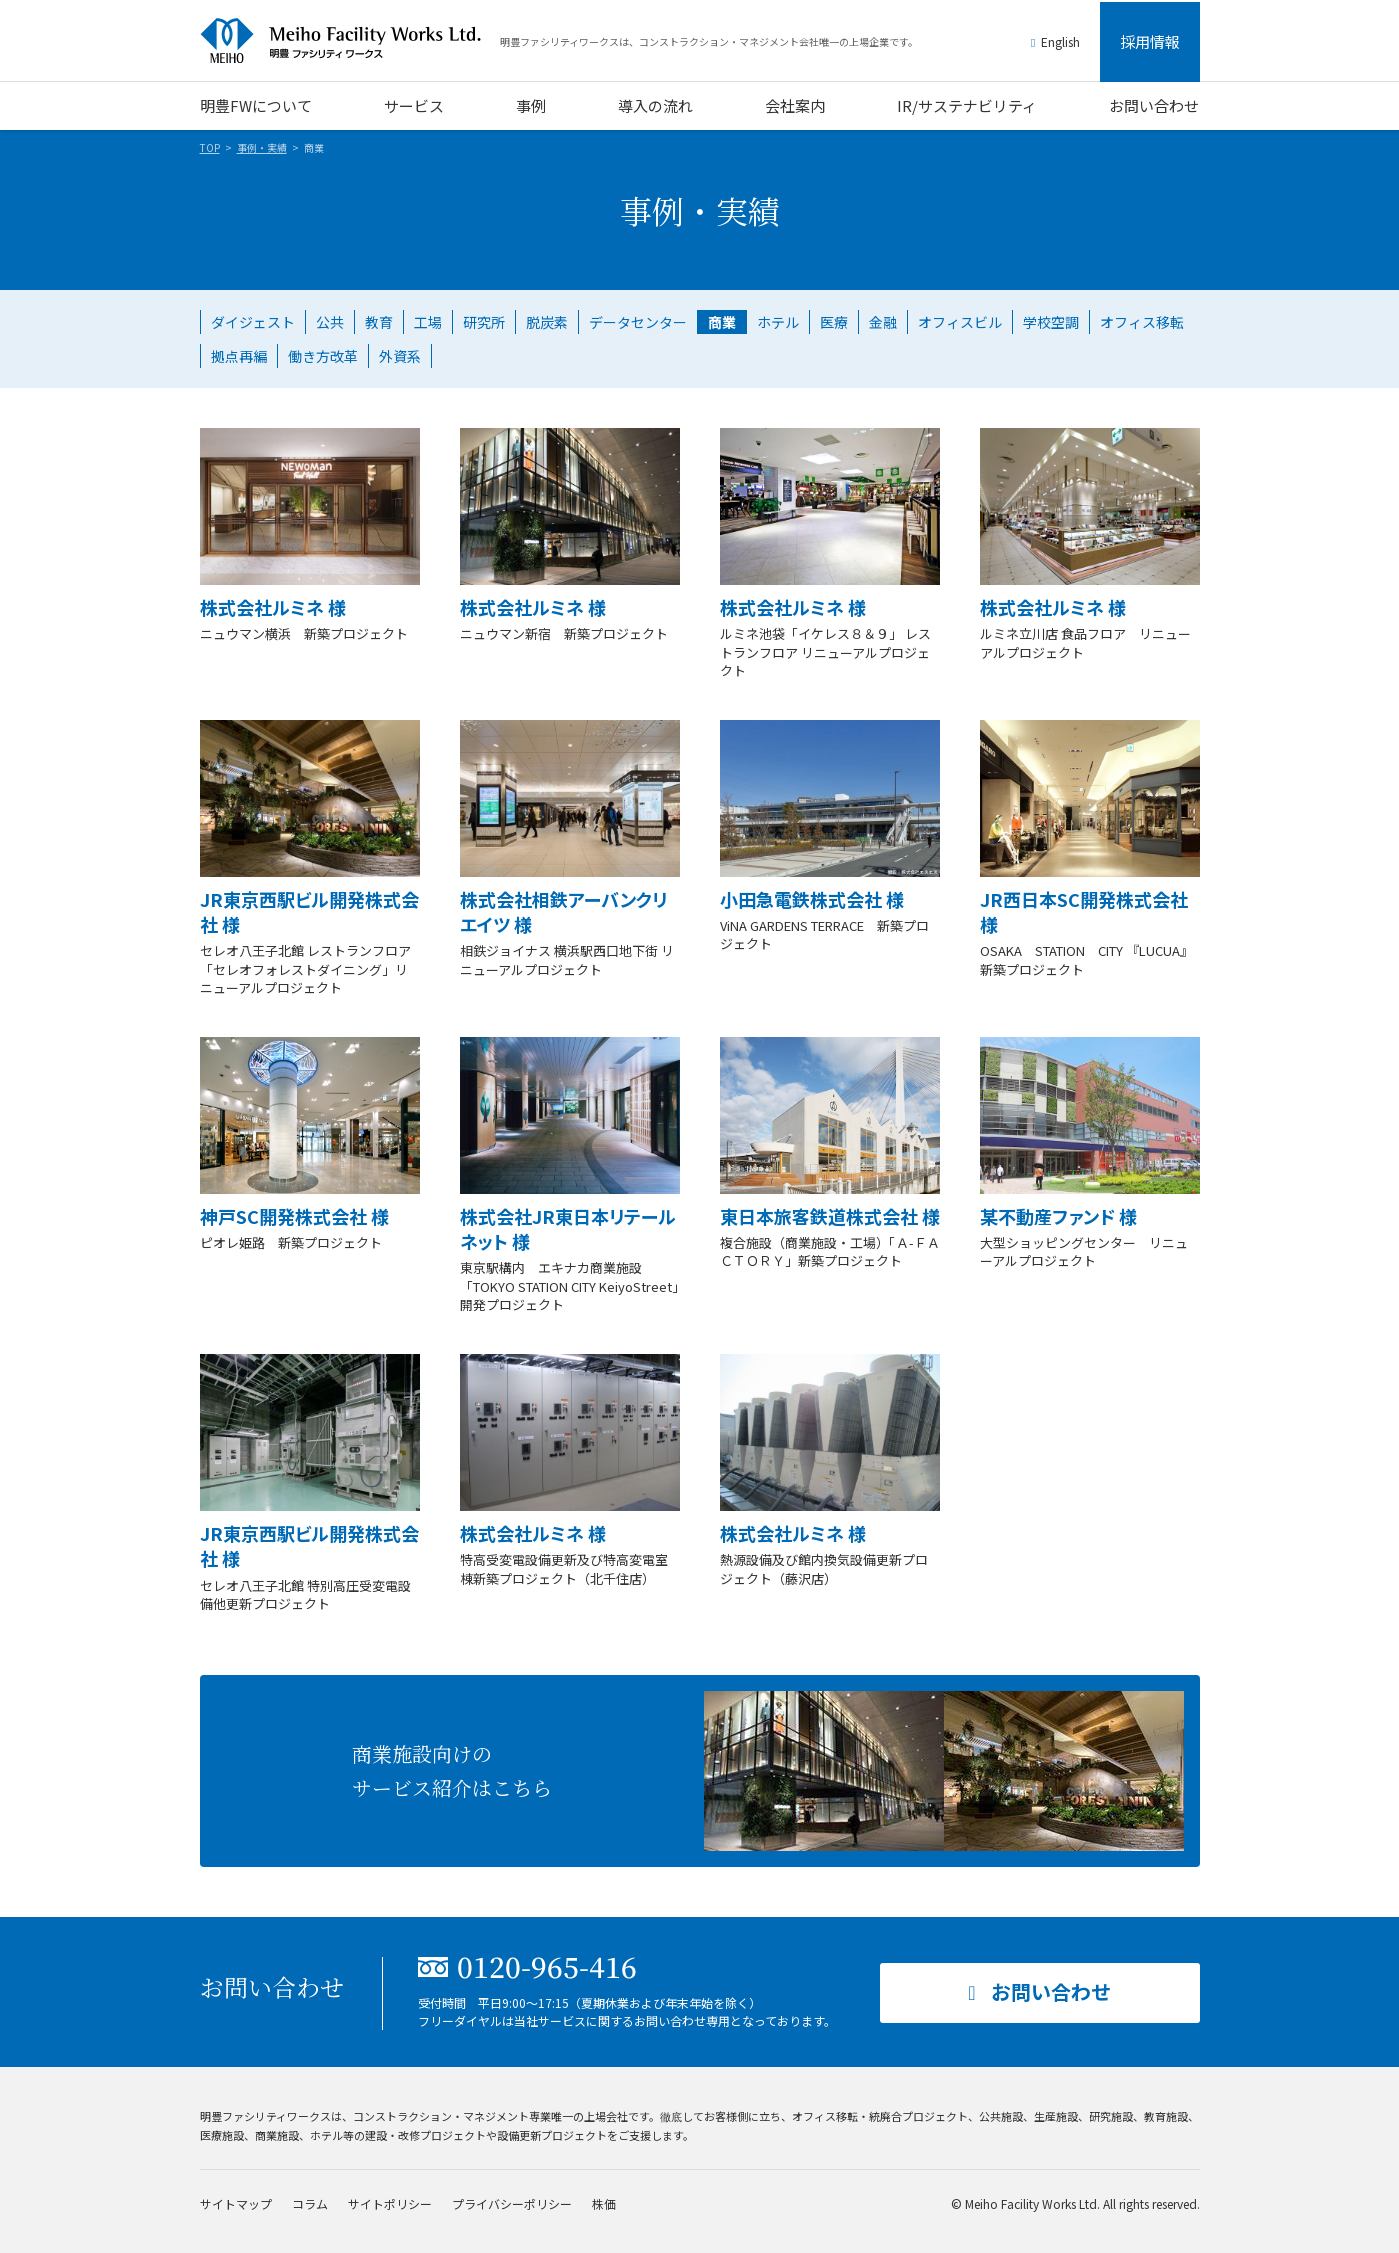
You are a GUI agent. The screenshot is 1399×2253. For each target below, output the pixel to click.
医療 (834, 322)
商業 (722, 322)
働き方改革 (323, 356)
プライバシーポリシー (512, 2203)
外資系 (400, 356)
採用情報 (1150, 41)
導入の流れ (655, 105)
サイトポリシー (390, 2203)
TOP (210, 147)
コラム (310, 2203)
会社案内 (795, 105)
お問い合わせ (1154, 105)
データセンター (638, 322)
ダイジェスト (253, 322)
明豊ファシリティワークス (350, 41)
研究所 (484, 322)
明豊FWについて (256, 105)
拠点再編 (239, 356)
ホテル (778, 322)
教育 (379, 322)
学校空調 (1051, 322)
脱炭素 (547, 322)
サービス (414, 105)
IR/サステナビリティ (967, 105)
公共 (330, 322)
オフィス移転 (1142, 322)
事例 (531, 105)
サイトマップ (236, 2203)
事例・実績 (262, 147)
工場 (428, 322)
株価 (604, 2203)
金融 (883, 322)
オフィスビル (960, 322)
